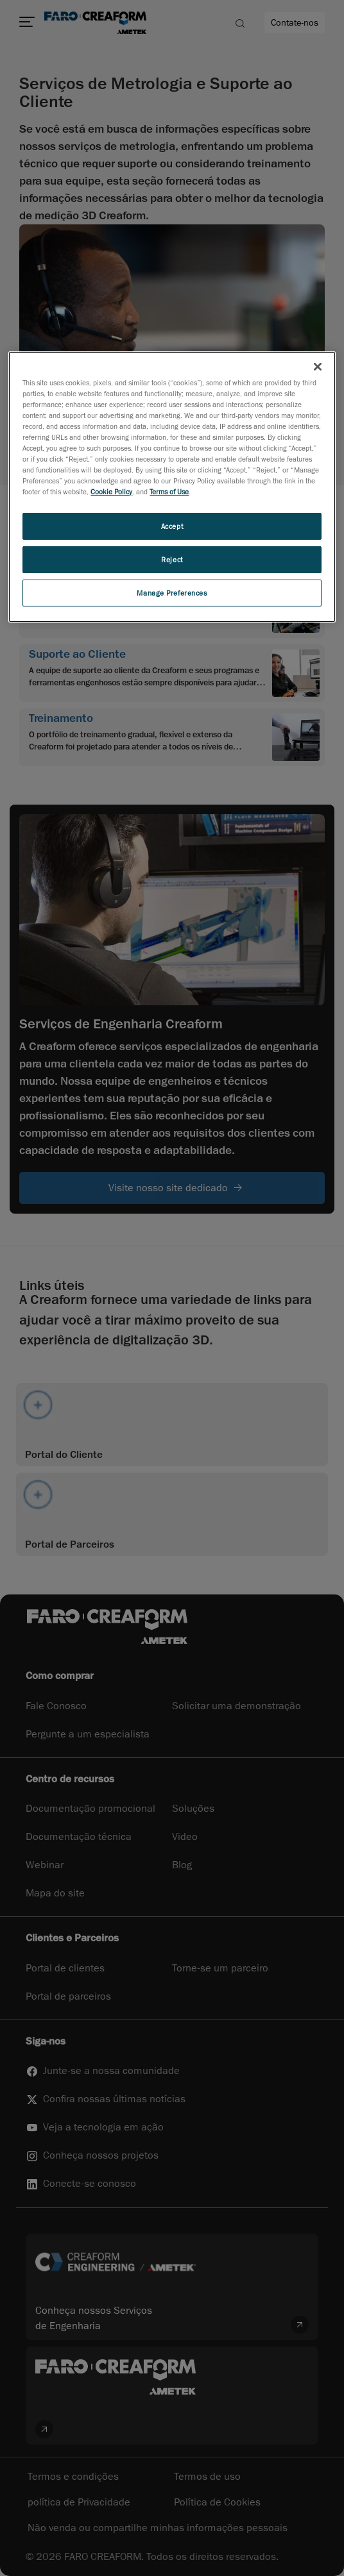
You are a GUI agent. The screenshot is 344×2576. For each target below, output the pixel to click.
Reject (171, 559)
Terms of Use (169, 491)
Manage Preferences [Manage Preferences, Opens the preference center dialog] (172, 593)
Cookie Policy (111, 491)
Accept (172, 526)
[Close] (318, 367)
